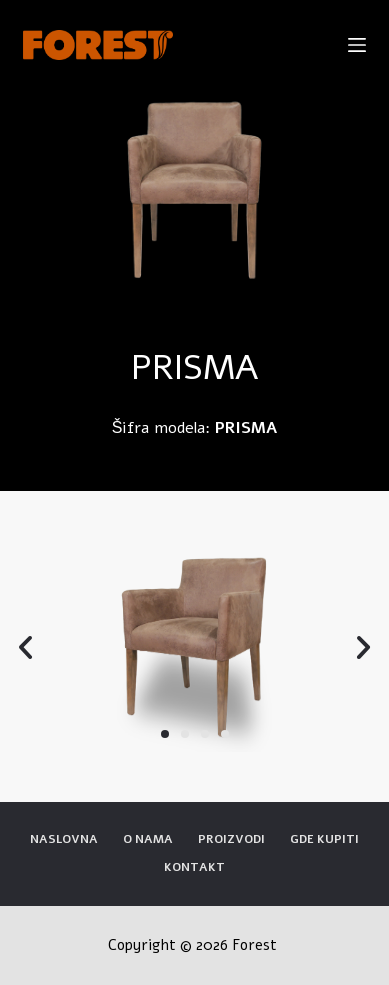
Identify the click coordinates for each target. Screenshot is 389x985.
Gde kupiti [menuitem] (324, 839)
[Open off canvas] (357, 45)
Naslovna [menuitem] (64, 839)
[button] (165, 734)
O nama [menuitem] (148, 839)
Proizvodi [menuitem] (231, 839)
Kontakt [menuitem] (194, 867)
